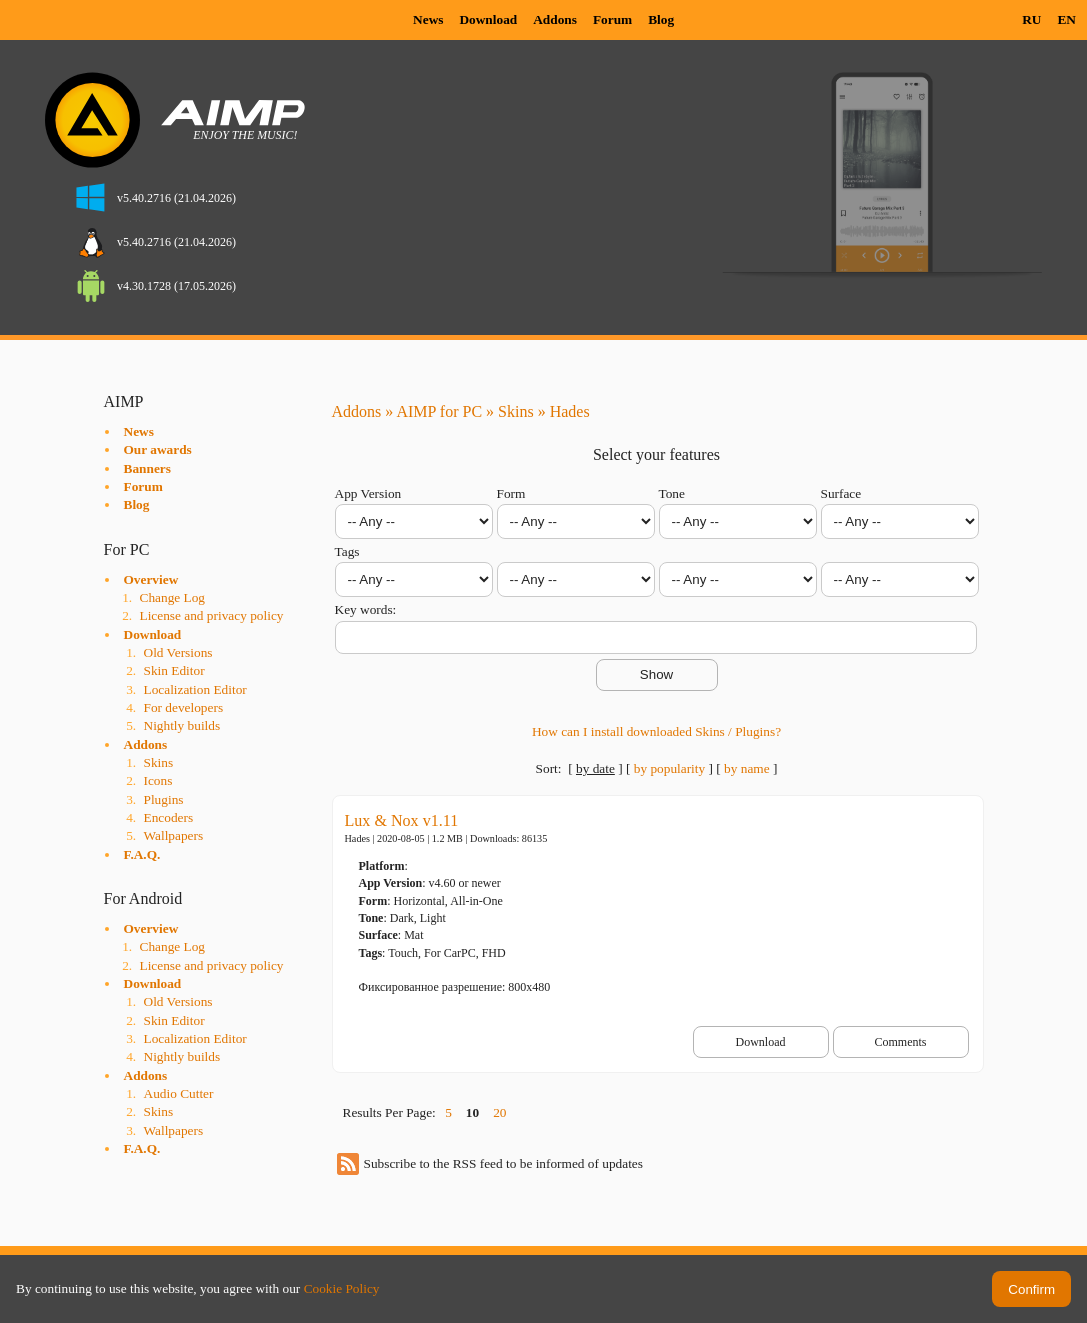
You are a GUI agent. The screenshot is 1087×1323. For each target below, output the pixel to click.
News (428, 19)
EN (1066, 19)
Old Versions (178, 652)
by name (747, 768)
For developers (184, 707)
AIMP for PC (439, 411)
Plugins (164, 799)
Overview (151, 579)
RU (1031, 19)
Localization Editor (195, 689)
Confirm (1031, 1289)
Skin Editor (174, 670)
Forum (612, 19)
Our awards (158, 449)
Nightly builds (182, 725)
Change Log (173, 597)
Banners (147, 468)
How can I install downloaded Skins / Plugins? (656, 731)
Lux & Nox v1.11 (402, 820)
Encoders (169, 817)
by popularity (669, 768)
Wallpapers (174, 835)
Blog (661, 19)
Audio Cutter (179, 1093)
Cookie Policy (342, 1288)
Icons (158, 780)
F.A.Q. (142, 854)
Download (488, 19)
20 (499, 1112)
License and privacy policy (212, 615)
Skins (159, 762)
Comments (900, 1042)
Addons (555, 19)
